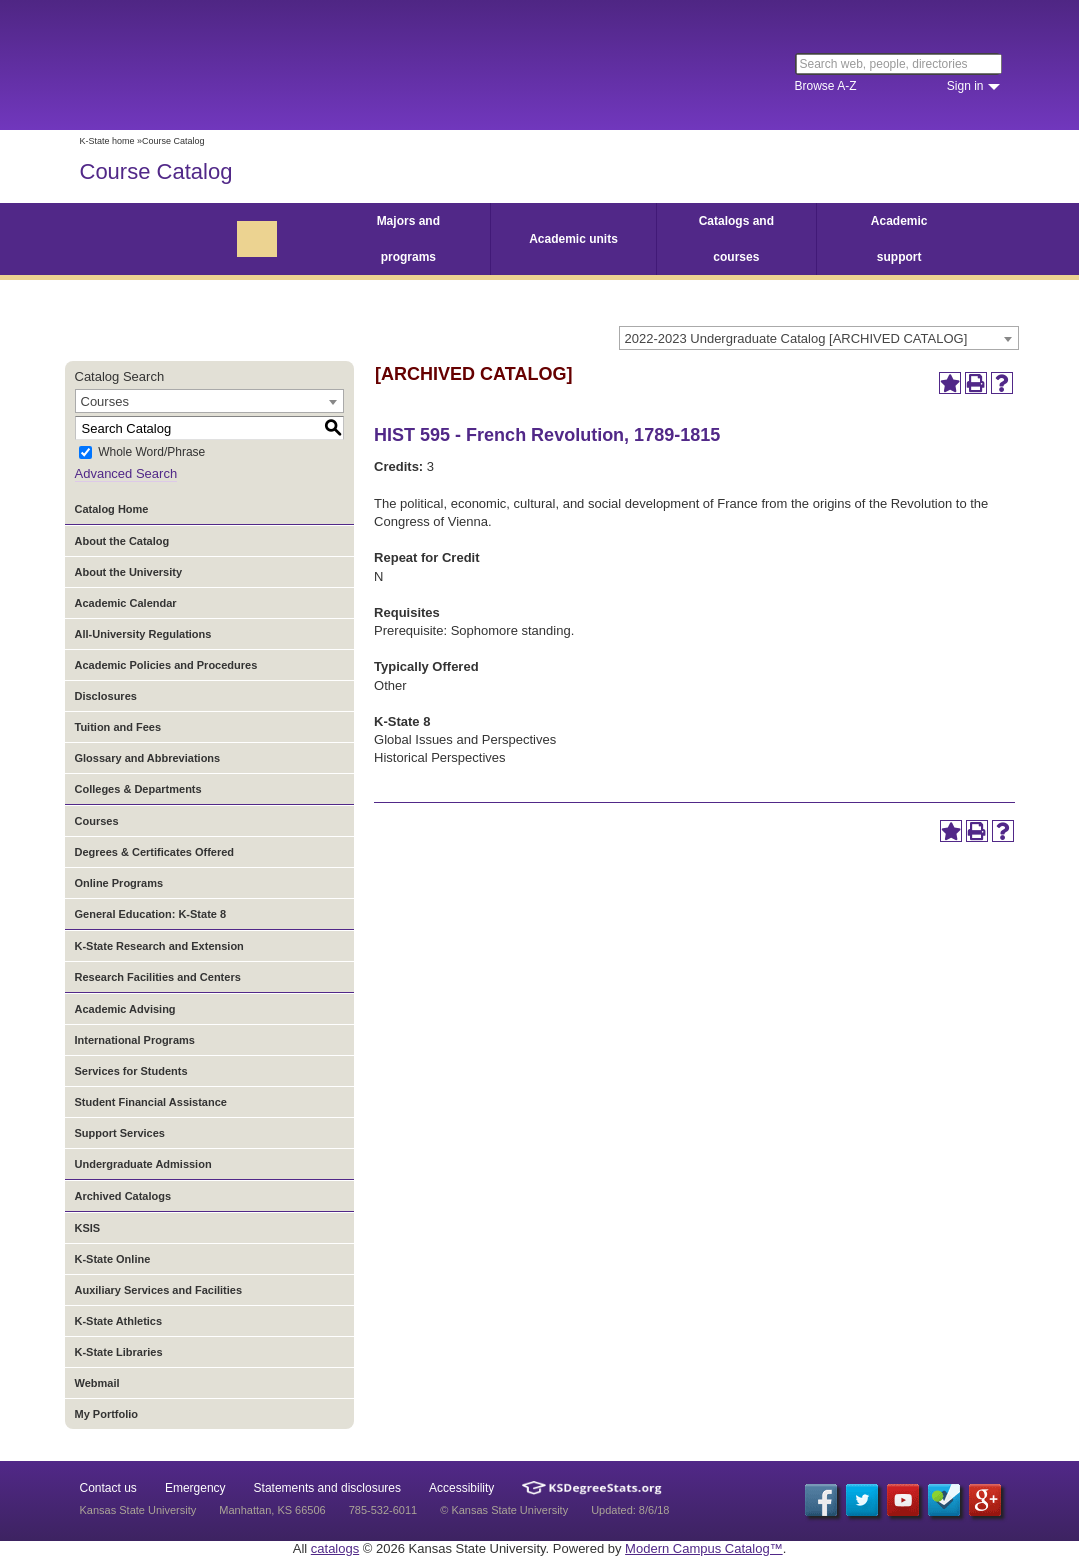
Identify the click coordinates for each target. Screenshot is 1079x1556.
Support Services (120, 1133)
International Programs (135, 1040)
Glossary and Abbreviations (148, 758)
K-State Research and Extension (159, 946)
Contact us (108, 1488)
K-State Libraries (119, 1352)
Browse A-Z (826, 86)
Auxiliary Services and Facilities (159, 1290)
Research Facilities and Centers (158, 977)
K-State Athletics (119, 1321)
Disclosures (106, 696)
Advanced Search (126, 473)
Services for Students (131, 1071)
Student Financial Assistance (151, 1102)
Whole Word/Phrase (151, 453)
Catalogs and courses (736, 239)
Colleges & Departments (138, 789)
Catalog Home (112, 509)
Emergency (195, 1488)
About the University (129, 572)
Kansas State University (242, 65)
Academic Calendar (126, 603)
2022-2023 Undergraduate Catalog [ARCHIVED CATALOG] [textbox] (796, 338)
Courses (97, 821)
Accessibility (461, 1488)
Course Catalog (156, 171)
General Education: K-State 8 (151, 914)
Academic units (573, 239)
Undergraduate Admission (143, 1164)
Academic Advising (125, 1009)
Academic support (899, 239)
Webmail (97, 1383)
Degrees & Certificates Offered (155, 852)
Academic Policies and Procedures (166, 665)
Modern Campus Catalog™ (704, 1548)
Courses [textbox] (105, 401)
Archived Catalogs (123, 1196)
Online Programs (119, 883)
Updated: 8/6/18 (630, 1510)
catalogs (335, 1548)
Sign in (965, 86)
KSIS (88, 1228)
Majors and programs (408, 239)
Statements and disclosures (327, 1488)
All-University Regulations (143, 634)
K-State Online (113, 1259)
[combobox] (819, 338)
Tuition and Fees (118, 727)
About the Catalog (122, 541)
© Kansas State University (504, 1510)
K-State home (107, 141)
